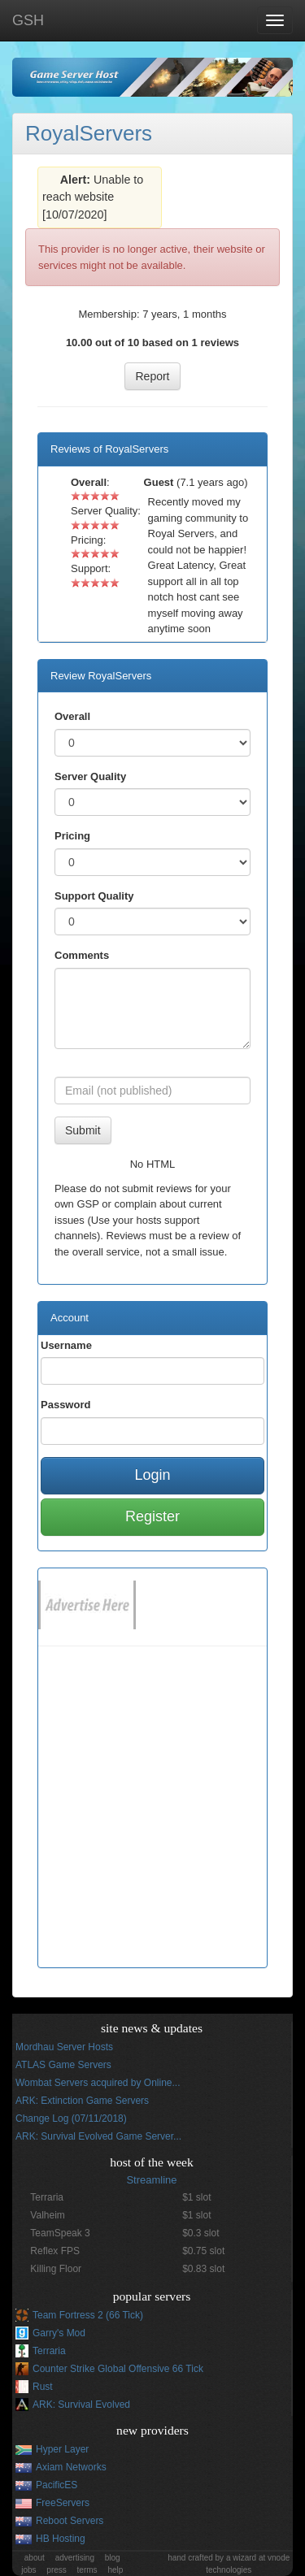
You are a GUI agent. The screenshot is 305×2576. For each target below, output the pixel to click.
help (115, 2569)
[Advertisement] (152, 1815)
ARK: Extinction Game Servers (82, 2100)
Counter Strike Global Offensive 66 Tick (118, 2368)
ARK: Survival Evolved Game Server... (98, 2136)
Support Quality (94, 896)
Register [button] (152, 1516)
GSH (28, 20)
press (56, 2569)
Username (66, 1345)
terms (87, 2569)
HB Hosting (60, 2538)
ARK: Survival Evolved (81, 2404)
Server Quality (90, 776)
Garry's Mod (59, 2333)
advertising (74, 2557)
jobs (28, 2569)
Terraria (49, 2351)
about (34, 2557)
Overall (72, 716)
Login (152, 1475)
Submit (83, 1130)
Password (65, 1405)
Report (152, 376)
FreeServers (62, 2503)
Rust (43, 2386)
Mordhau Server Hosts (64, 2047)
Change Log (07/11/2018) (71, 2118)
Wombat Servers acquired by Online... (98, 2082)
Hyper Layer (62, 2449)
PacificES (56, 2485)
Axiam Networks (71, 2467)
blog (112, 2557)
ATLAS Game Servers (63, 2065)
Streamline (151, 2180)
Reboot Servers (69, 2520)
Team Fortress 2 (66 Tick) (88, 2315)
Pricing (72, 836)
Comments (81, 955)
